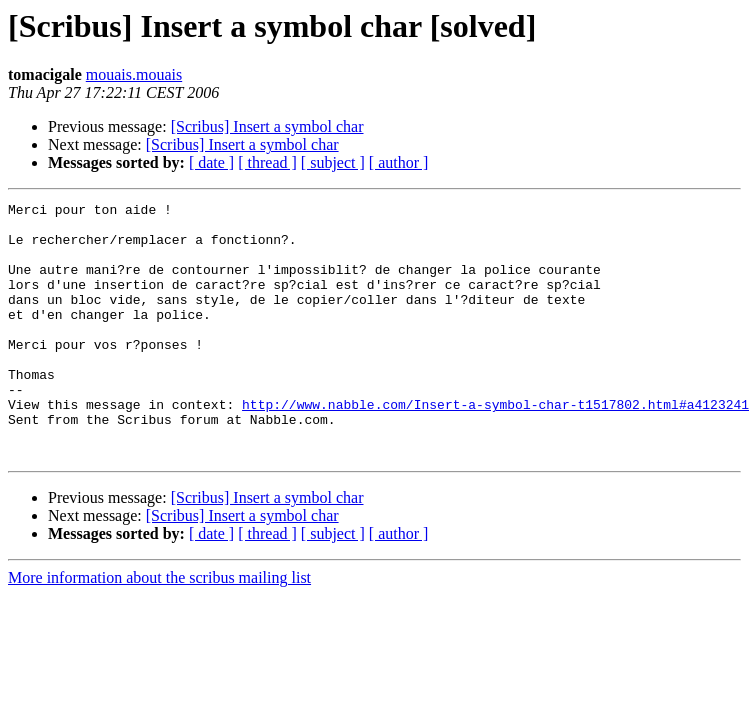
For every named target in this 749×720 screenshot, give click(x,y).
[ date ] (211, 162)
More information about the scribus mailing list (159, 628)
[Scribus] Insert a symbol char (267, 126)
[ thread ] (267, 162)
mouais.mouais (134, 74)
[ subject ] (333, 162)
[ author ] (399, 162)
